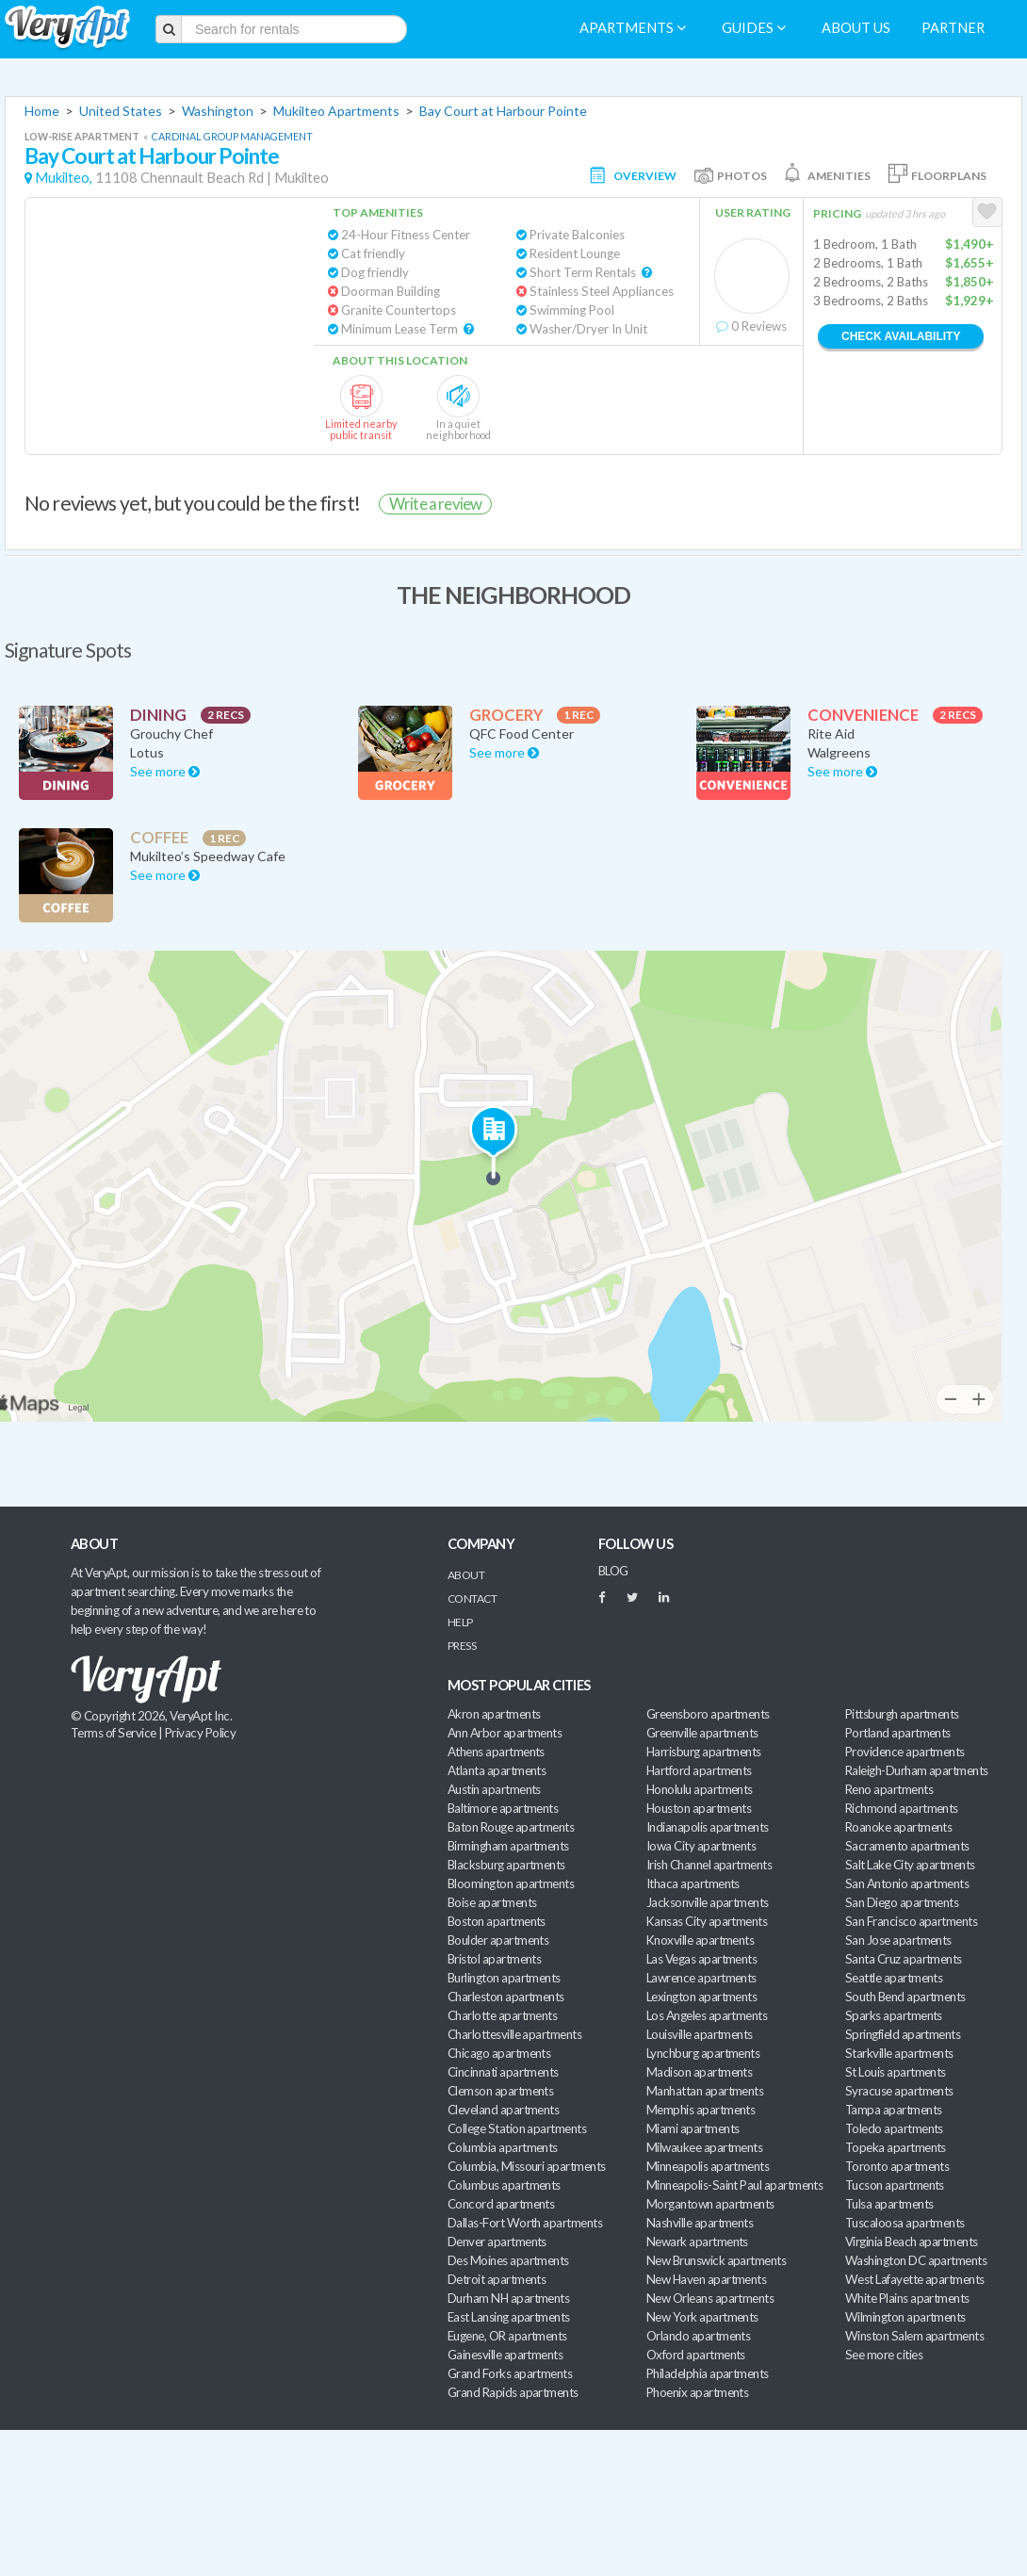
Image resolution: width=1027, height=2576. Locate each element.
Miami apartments (692, 2128)
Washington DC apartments (915, 2260)
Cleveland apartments (503, 2109)
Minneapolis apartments (707, 2166)
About (466, 1575)
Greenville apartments (702, 1732)
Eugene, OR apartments (507, 2335)
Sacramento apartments (907, 1845)
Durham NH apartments (508, 2298)
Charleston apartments (506, 1996)
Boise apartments (492, 1902)
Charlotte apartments (502, 2015)
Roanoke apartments (898, 1826)
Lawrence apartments (701, 1977)
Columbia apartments (503, 2147)
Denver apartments (497, 2241)
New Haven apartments (706, 2279)
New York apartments (702, 2316)
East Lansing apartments (509, 2316)
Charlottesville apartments (514, 2034)
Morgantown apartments (710, 2203)
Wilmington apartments (905, 2316)
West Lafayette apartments (915, 2279)
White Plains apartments (907, 2298)
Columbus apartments (504, 2185)
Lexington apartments (701, 1996)
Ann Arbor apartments (505, 1732)
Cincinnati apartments (503, 2071)
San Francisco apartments (911, 1921)
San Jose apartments (898, 1940)
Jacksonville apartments (707, 1902)
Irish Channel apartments (709, 1864)
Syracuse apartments (899, 2090)
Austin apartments (494, 1789)
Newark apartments (697, 2241)
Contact (472, 1598)
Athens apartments (496, 1751)
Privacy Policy (200, 1732)
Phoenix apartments (697, 2392)
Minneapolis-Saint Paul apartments (734, 2185)
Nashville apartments (699, 2222)
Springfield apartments (902, 2034)
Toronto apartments (897, 2166)
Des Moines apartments (508, 2260)
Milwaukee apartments (704, 2147)
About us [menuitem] (856, 28)
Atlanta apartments (497, 1770)
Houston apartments (698, 1808)
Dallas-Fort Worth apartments (525, 2222)
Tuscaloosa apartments (905, 2222)
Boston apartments (497, 1921)
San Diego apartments (901, 1902)
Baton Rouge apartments (511, 1826)
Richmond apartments (901, 1808)
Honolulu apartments (699, 1789)
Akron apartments (494, 1713)
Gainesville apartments (505, 2354)
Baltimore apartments (503, 1808)
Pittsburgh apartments (902, 1713)
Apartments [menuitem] (632, 28)
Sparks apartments (893, 2015)
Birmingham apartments (508, 1845)
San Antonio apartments (907, 1883)
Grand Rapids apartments (513, 2392)
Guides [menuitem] (754, 28)
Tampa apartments (893, 2109)
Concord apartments (501, 2203)
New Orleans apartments (710, 2298)
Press (462, 1646)
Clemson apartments (500, 2090)
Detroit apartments (497, 2279)
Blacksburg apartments (506, 1864)
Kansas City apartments (706, 1921)
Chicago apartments (499, 2053)
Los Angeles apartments (706, 2015)
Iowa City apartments (701, 1845)
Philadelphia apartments (707, 2373)
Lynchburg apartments (702, 2053)
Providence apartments (905, 1751)
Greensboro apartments (708, 1713)
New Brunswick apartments (716, 2260)
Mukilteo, (63, 178)
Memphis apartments (700, 2109)
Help (460, 1622)
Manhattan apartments (704, 2090)
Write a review (435, 504)
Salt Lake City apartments (910, 1864)
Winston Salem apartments (914, 2335)
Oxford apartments (695, 2354)
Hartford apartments (699, 1770)
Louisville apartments (699, 2034)
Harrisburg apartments (703, 1751)
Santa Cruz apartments (903, 1958)
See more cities (883, 2354)
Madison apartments (699, 2071)
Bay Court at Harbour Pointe (503, 111)
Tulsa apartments (889, 2203)
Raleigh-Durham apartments (916, 1770)
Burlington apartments (504, 1977)
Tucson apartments (894, 2185)
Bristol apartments (494, 1958)
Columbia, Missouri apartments (527, 2166)
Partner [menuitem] (953, 28)
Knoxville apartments (700, 1940)
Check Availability (900, 336)
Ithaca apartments (693, 1883)
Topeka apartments (895, 2147)
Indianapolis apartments (707, 1826)
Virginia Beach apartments (911, 2241)
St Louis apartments (895, 2071)
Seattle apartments (893, 1977)
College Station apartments (517, 2128)
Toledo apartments (894, 2128)
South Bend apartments (905, 1996)
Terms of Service (113, 1732)
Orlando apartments (698, 2335)
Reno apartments (889, 1789)
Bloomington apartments (511, 1883)
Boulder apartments (498, 1940)
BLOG (613, 1570)
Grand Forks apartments (510, 2373)
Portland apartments (898, 1732)
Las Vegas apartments (701, 1958)
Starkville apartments (899, 2053)
